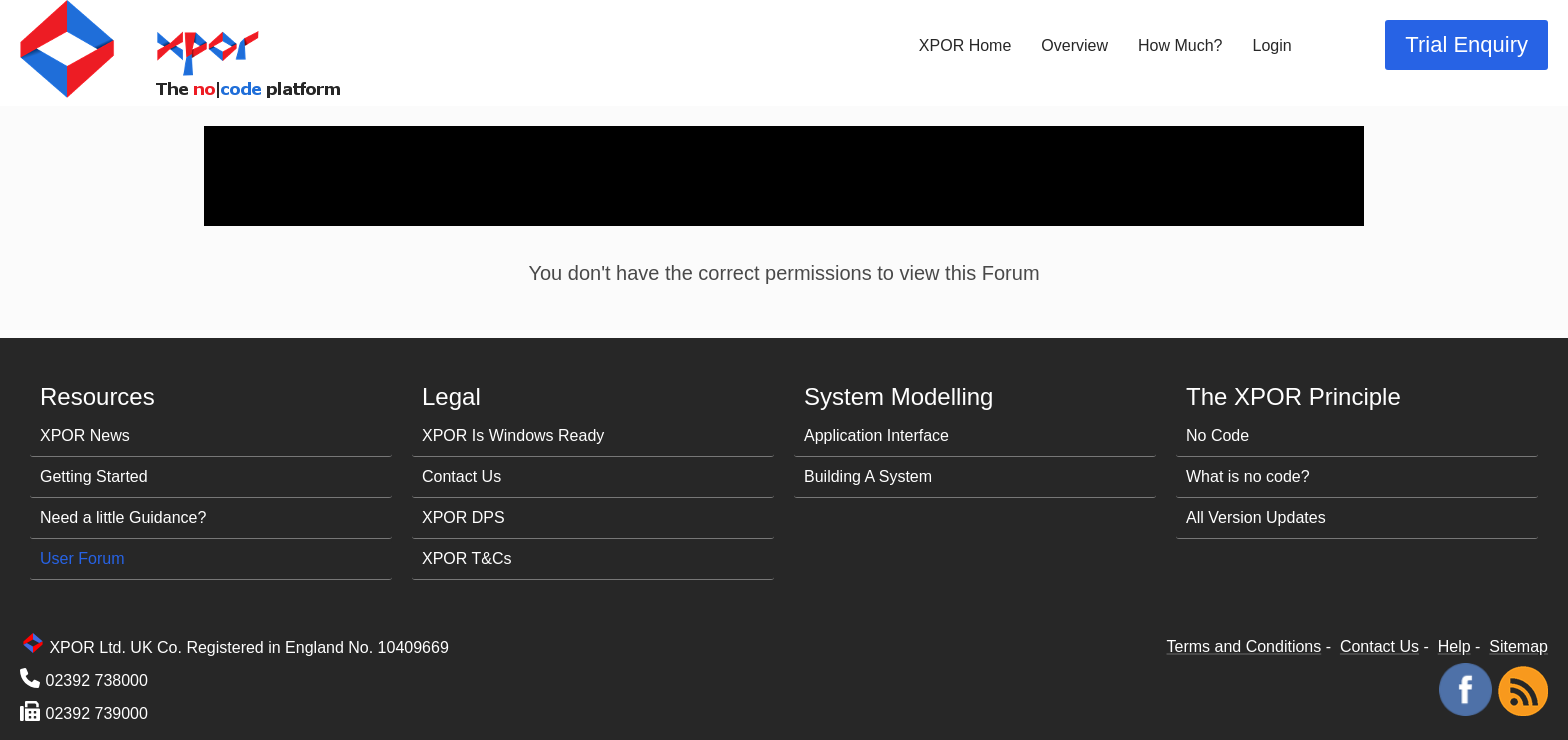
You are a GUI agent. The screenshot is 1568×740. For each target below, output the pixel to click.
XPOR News (85, 435)
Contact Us (461, 476)
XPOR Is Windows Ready (513, 435)
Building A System (868, 476)
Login (1272, 45)
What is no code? (1248, 476)
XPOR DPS (463, 517)
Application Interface (876, 435)
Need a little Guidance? (123, 517)
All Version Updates (1256, 517)
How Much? (1180, 45)
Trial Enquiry (1466, 44)
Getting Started (94, 476)
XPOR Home (965, 45)
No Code (1217, 435)
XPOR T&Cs (467, 558)
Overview (1074, 45)
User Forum (82, 558)
